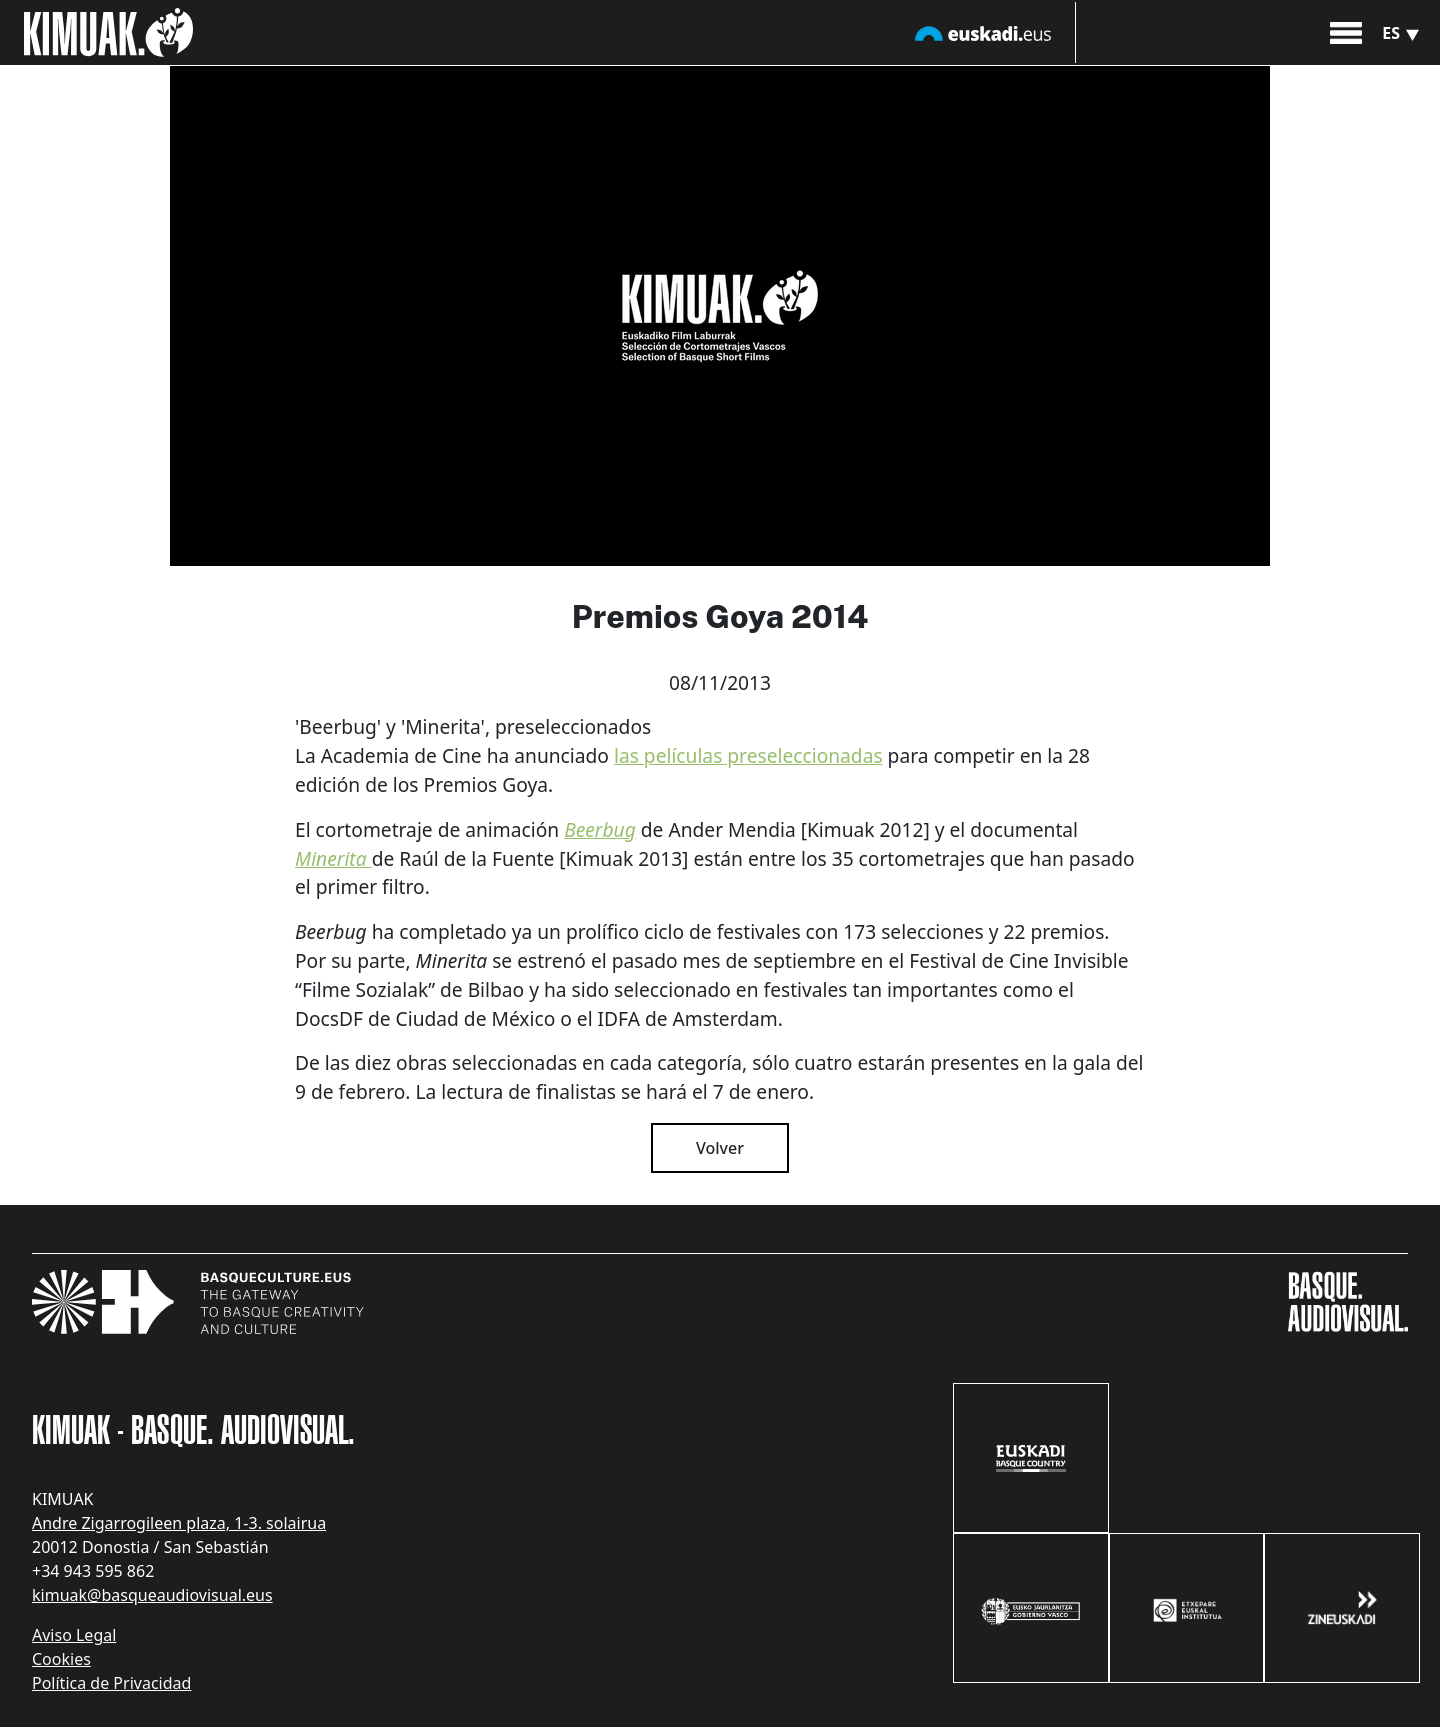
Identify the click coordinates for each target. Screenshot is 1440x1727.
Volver (720, 1148)
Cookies (61, 1659)
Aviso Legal (74, 1635)
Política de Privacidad (111, 1683)
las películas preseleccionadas (748, 755)
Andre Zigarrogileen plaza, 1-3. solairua (179, 1523)
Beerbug (600, 829)
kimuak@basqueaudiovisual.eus (152, 1595)
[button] (1346, 31)
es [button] (1403, 33)
